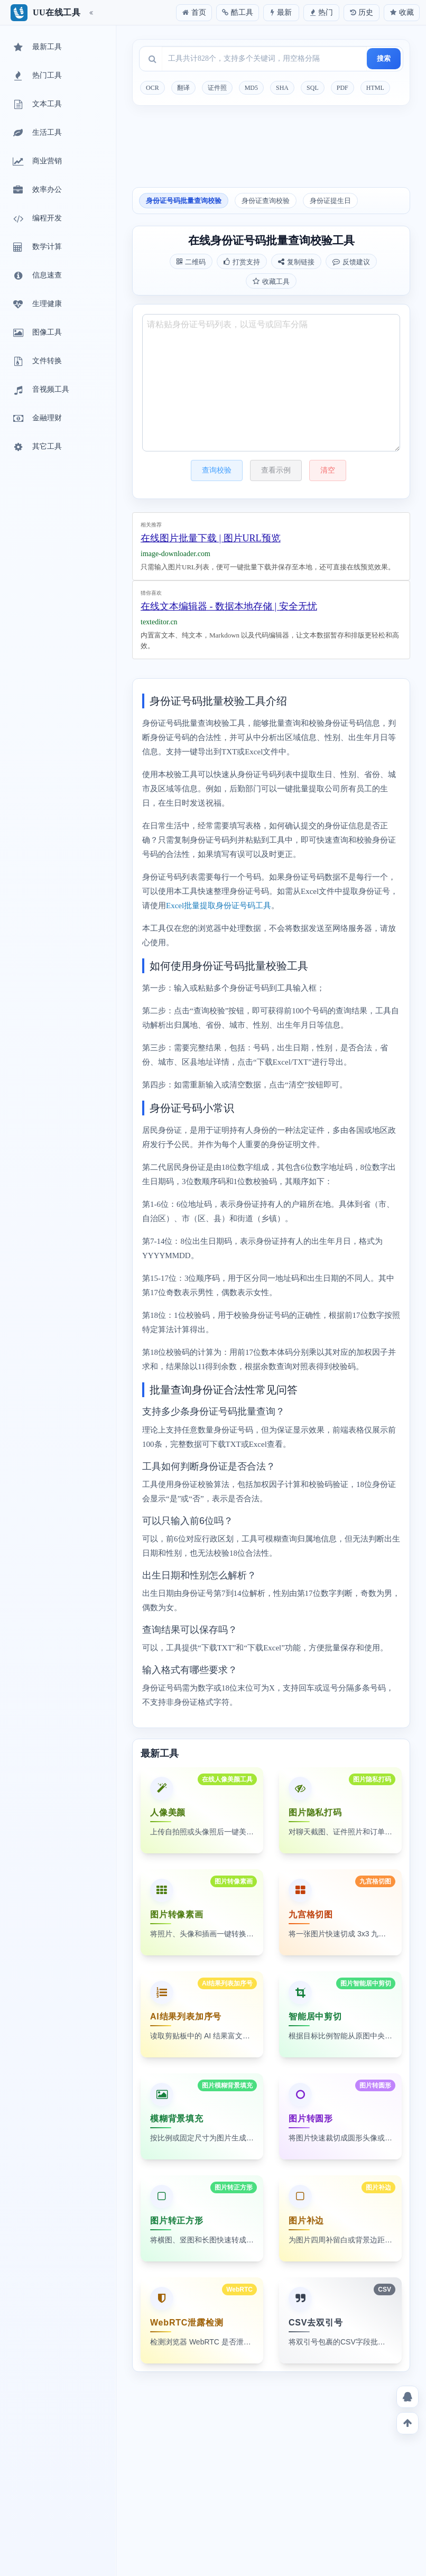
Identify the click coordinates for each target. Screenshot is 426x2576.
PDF (342, 87)
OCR (152, 87)
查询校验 (216, 470)
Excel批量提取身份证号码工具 (218, 905)
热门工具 (36, 76)
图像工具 (36, 333)
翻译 (183, 87)
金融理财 (36, 419)
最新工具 (36, 47)
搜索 (384, 58)
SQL (313, 87)
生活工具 (36, 133)
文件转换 (36, 361)
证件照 (217, 87)
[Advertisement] (271, 150)
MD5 (251, 87)
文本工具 (36, 105)
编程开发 (36, 219)
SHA (282, 87)
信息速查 (36, 276)
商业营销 (36, 162)
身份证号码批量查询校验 (183, 201)
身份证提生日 (330, 201)
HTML (375, 87)
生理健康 (36, 304)
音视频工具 (40, 390)
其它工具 (36, 447)
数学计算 (36, 247)
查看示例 (276, 470)
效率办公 (36, 190)
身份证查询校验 (266, 201)
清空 (327, 470)
